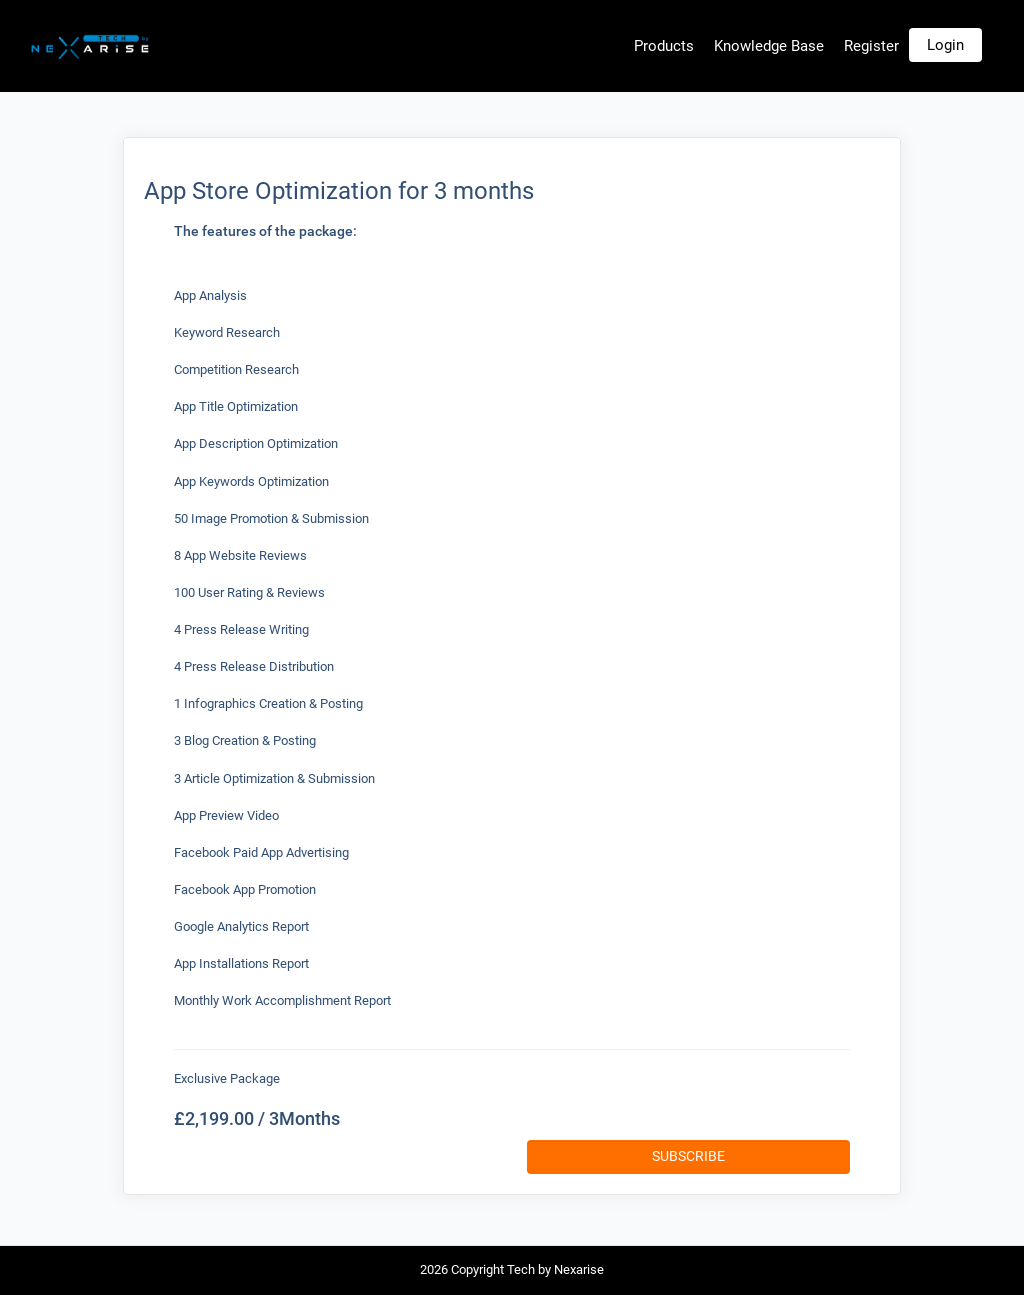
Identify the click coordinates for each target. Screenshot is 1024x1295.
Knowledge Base (769, 46)
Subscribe (688, 1156)
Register (871, 46)
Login (945, 45)
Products (664, 46)
